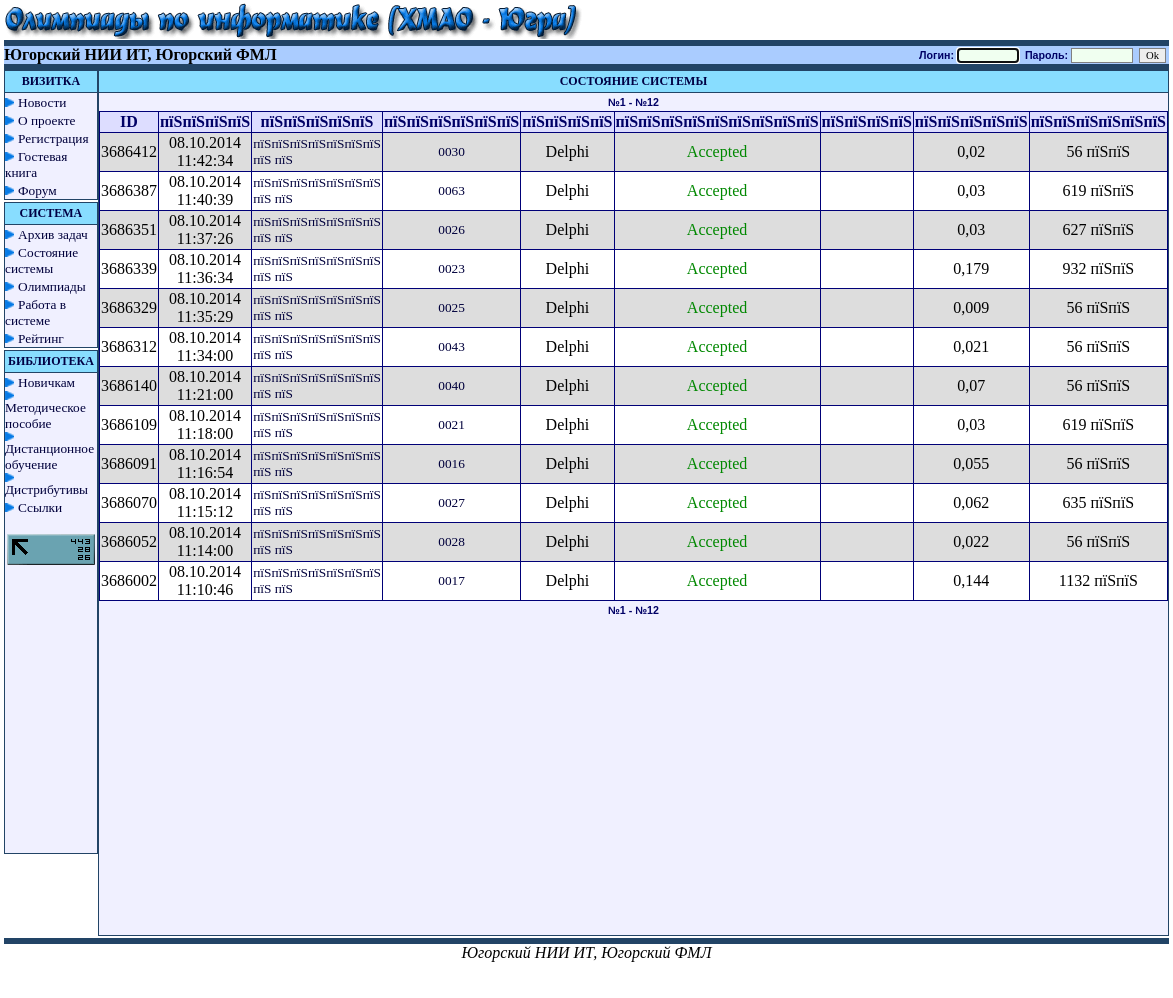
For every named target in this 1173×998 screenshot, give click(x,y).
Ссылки (40, 507)
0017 (451, 580)
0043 (451, 346)
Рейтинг (41, 338)
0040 (451, 385)
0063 (451, 190)
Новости (42, 102)
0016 (451, 463)
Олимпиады (52, 286)
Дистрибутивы (46, 489)
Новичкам (46, 382)
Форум (37, 190)
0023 (451, 268)
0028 (451, 541)
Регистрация (53, 138)
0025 (451, 307)
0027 (451, 502)
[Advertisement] (633, 795)
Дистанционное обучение (49, 456)
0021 (451, 424)
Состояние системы (41, 260)
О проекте (47, 120)
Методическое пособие (45, 415)
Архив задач (53, 234)
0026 (451, 229)
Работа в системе (35, 312)
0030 (451, 151)
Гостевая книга (36, 164)
